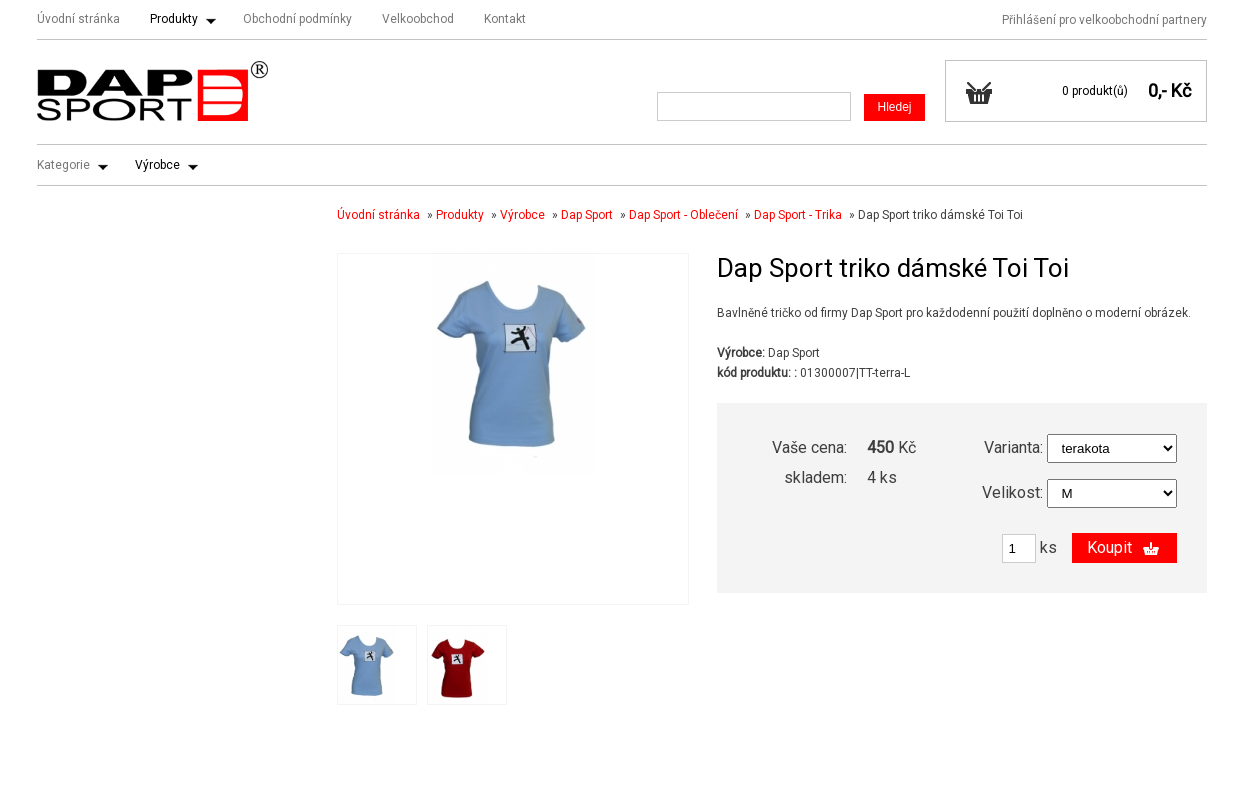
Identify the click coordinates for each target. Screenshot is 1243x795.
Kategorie (63, 165)
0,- (1157, 90)
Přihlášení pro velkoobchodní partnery (1104, 20)
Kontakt (505, 19)
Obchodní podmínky (297, 19)
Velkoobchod (418, 19)
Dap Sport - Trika (798, 215)
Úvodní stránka (78, 19)
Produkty (174, 19)
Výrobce (157, 165)
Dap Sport (587, 215)
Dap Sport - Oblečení (683, 215)
